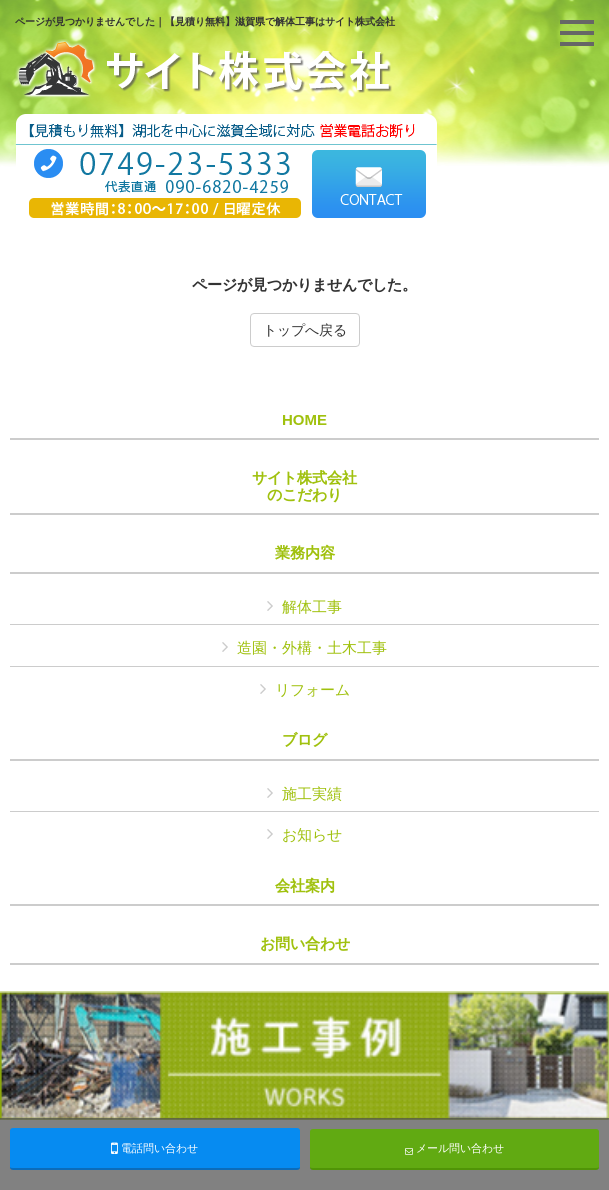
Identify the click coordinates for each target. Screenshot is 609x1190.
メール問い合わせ (454, 1148)
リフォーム (312, 689)
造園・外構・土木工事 (312, 647)
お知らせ (312, 834)
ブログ (304, 740)
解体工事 (312, 606)
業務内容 (305, 553)
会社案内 (305, 886)
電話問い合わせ (154, 1148)
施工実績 (312, 793)
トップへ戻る (305, 330)
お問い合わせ (305, 944)
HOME (304, 420)
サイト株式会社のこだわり (304, 486)
